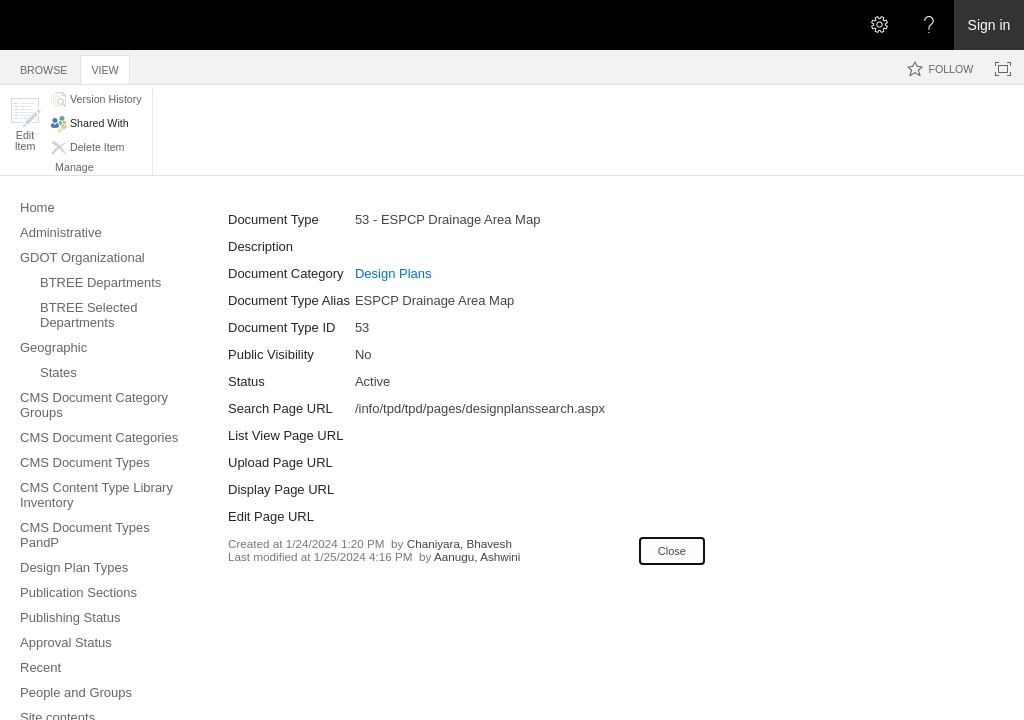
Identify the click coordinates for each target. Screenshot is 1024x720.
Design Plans (393, 273)
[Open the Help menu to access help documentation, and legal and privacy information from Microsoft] (929, 25)
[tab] (43, 66)
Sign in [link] (989, 25)
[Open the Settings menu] (879, 25)
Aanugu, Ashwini (477, 556)
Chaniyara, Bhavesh (459, 543)
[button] (25, 124)
